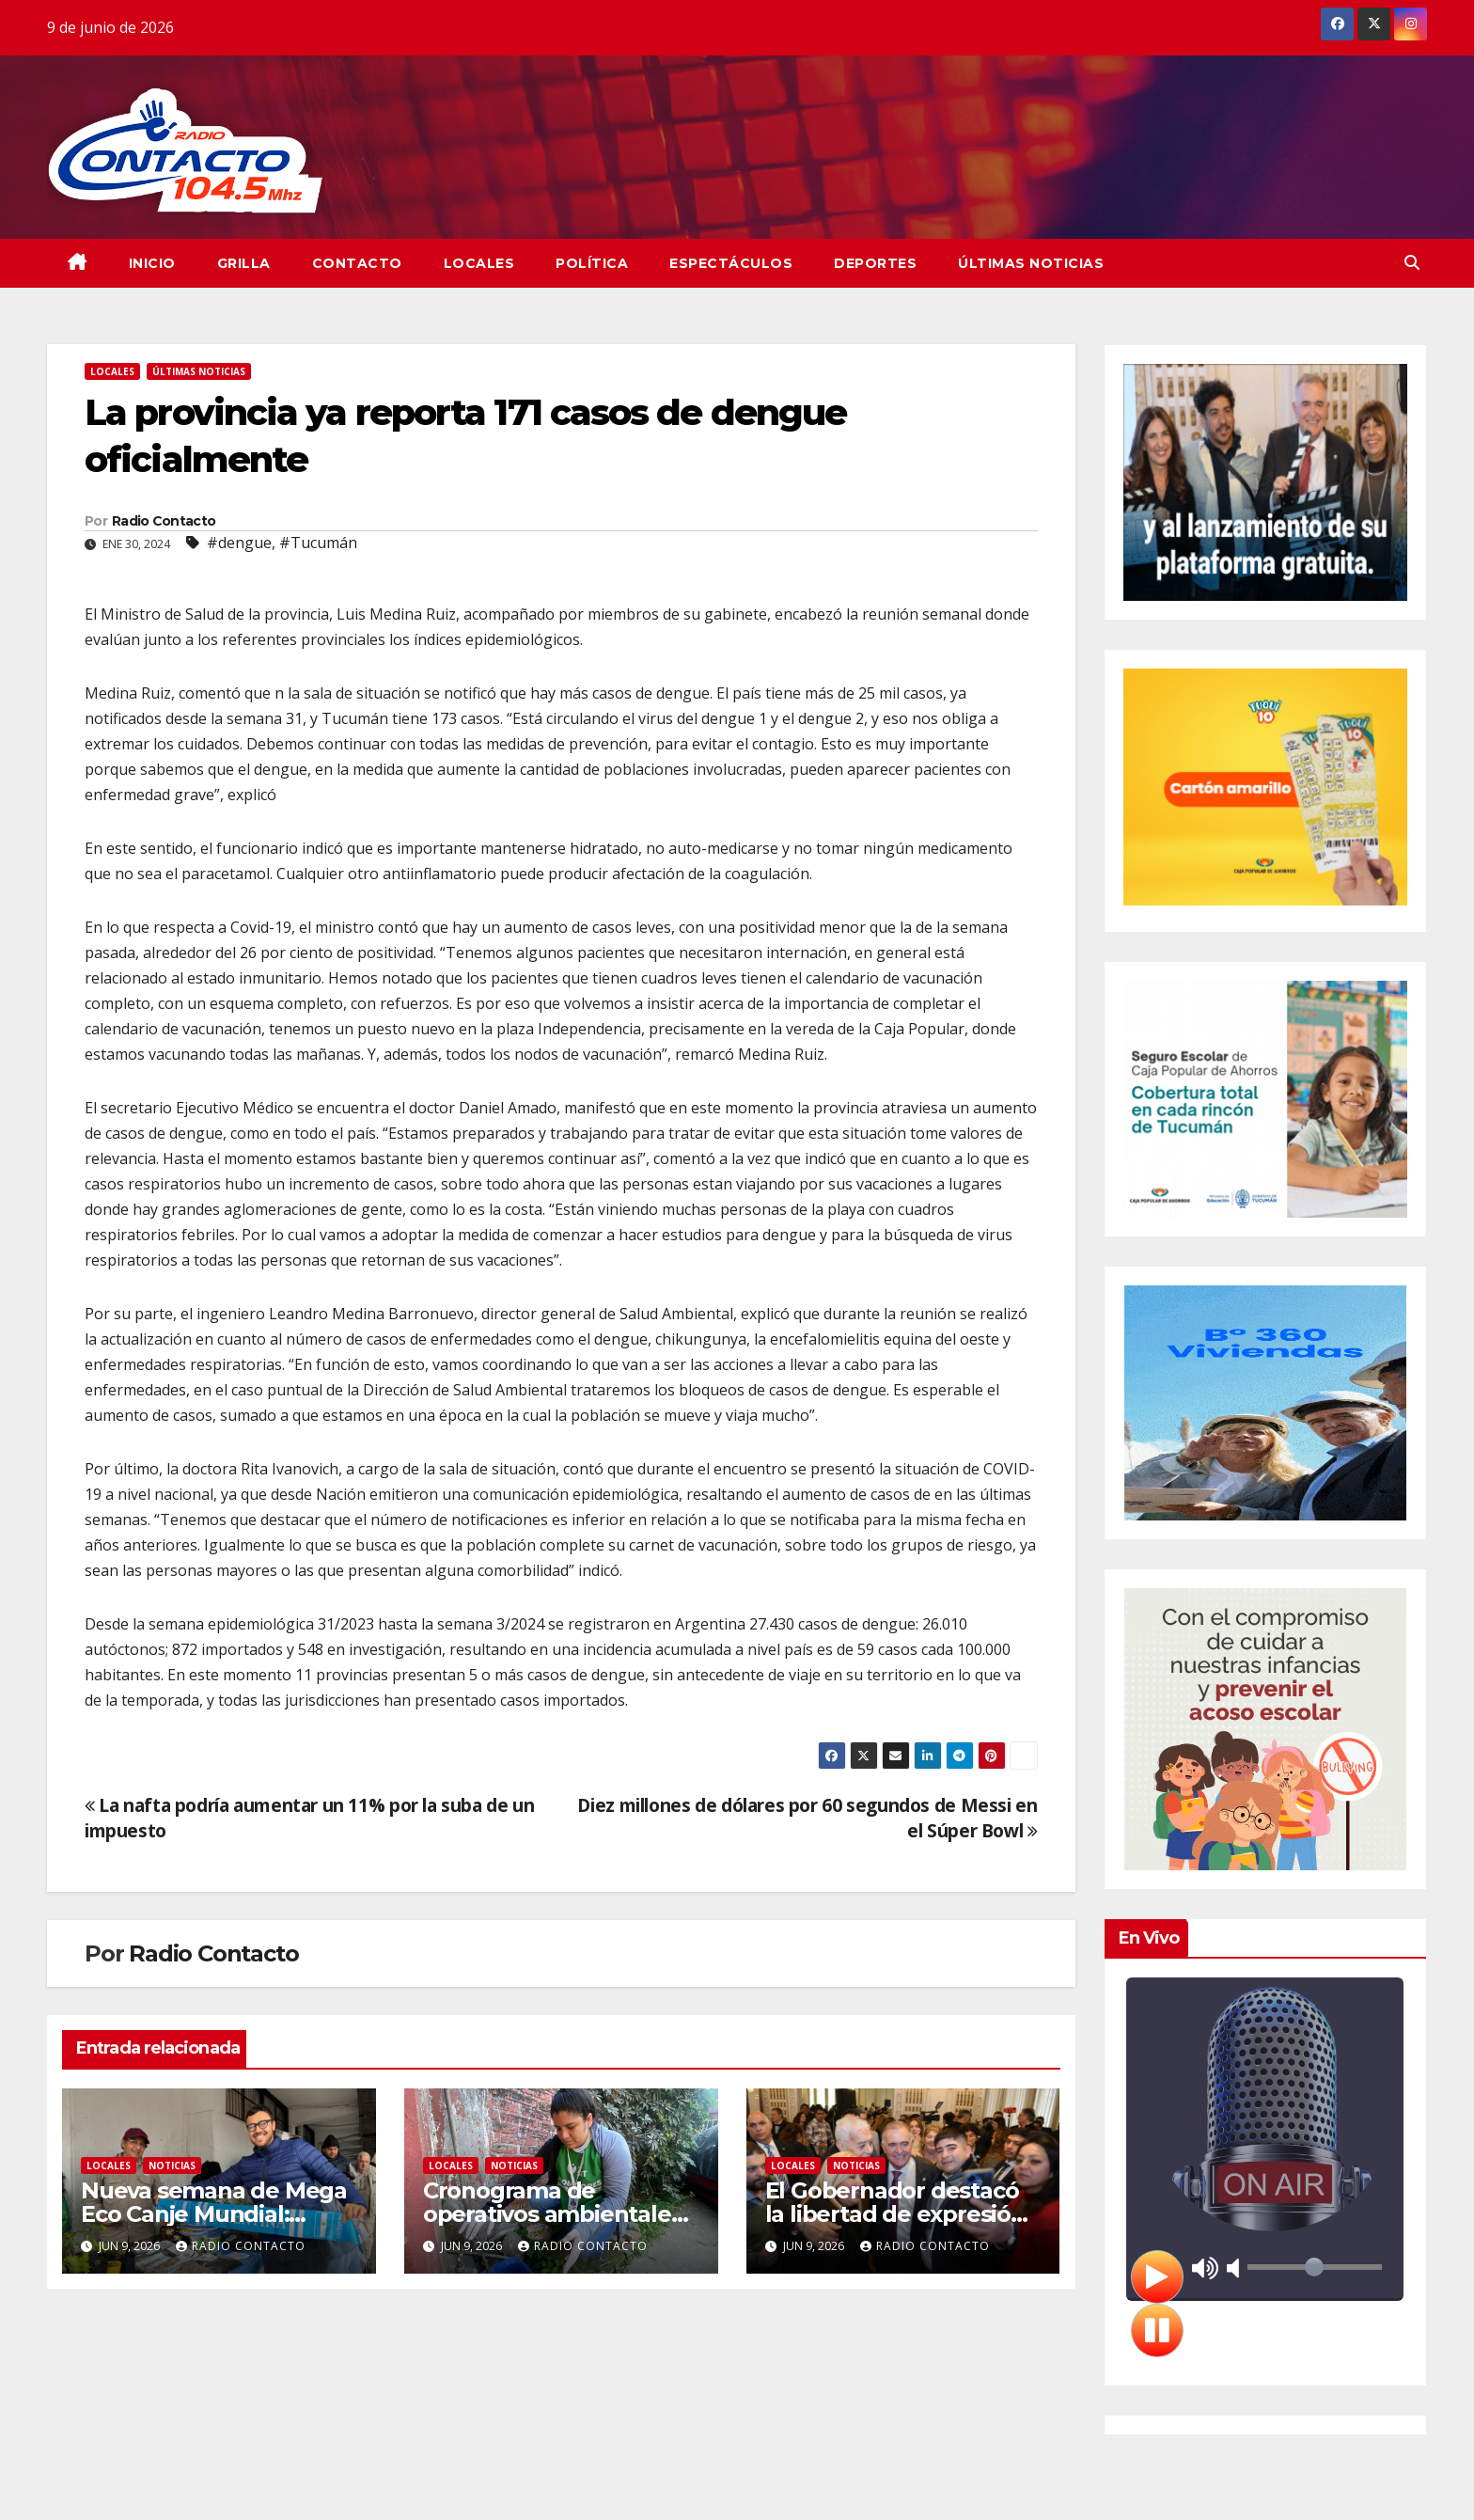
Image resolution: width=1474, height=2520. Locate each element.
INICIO (152, 263)
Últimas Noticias (1031, 263)
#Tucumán (318, 542)
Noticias (172, 2165)
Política (592, 263)
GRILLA (244, 263)
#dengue (239, 542)
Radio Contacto (163, 520)
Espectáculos (730, 263)
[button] (1411, 262)
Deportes (875, 263)
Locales (479, 263)
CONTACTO (357, 263)
